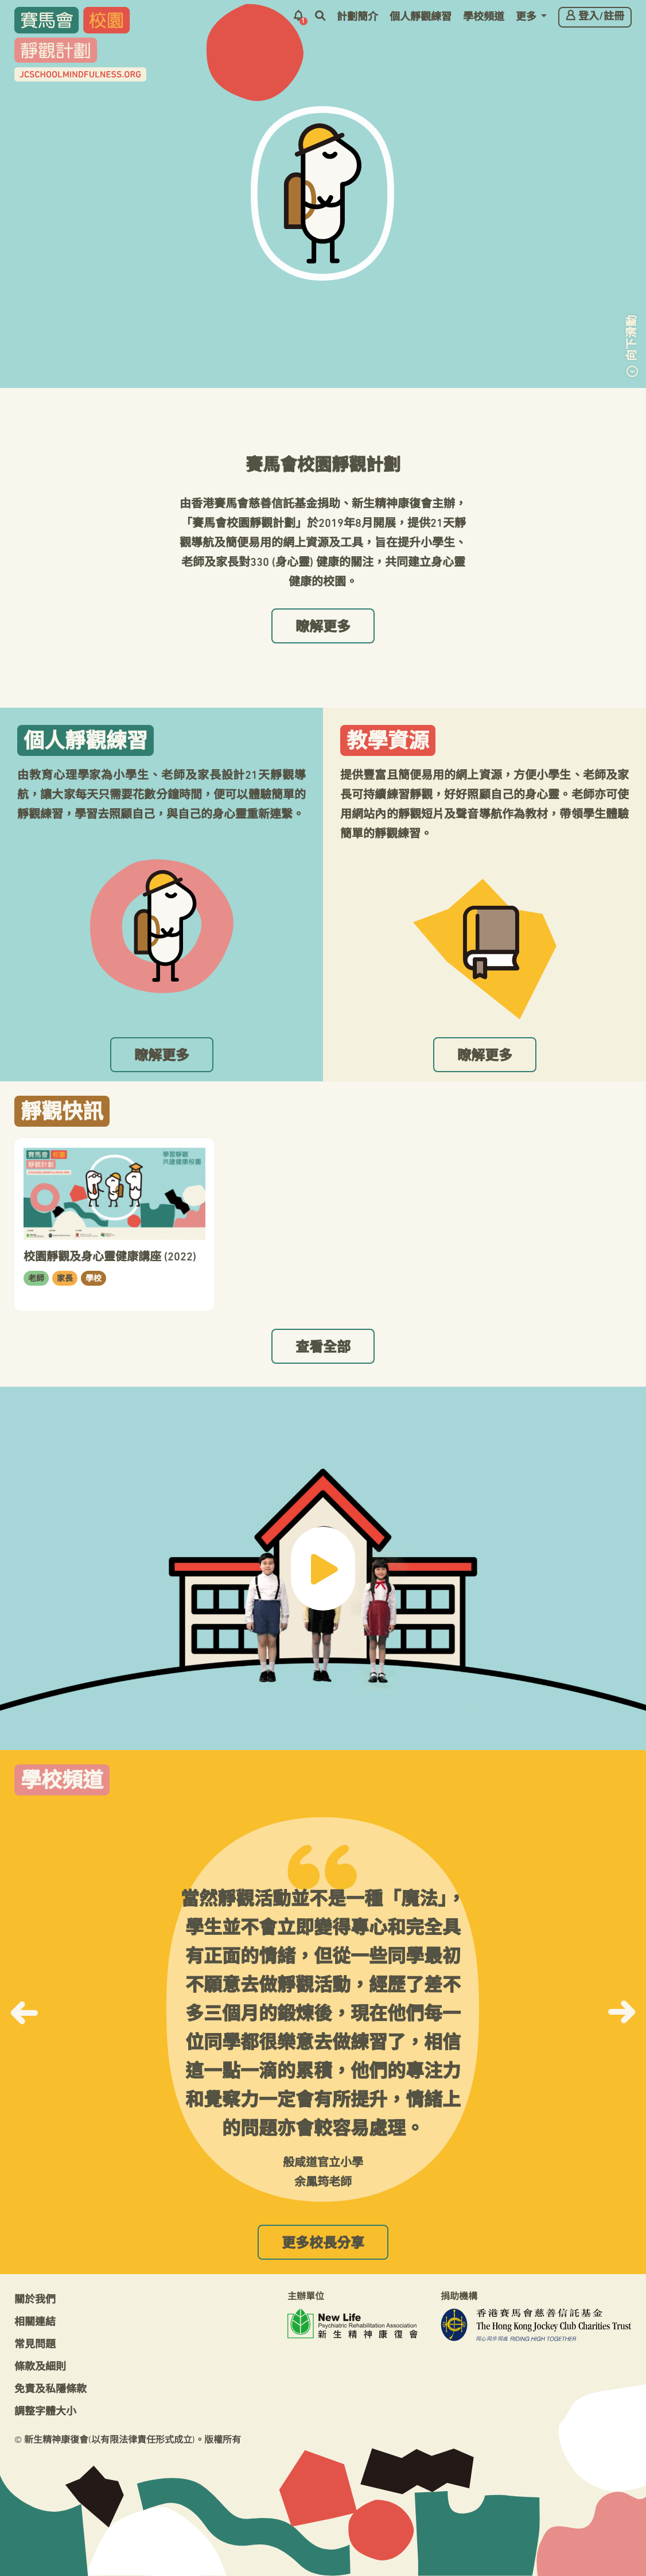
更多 (527, 17)
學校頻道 (483, 17)
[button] (24, 2009)
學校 (93, 1279)
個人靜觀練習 (421, 17)
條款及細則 (40, 2367)
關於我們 (35, 2300)
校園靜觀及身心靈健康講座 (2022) (110, 1257)
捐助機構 (459, 2297)
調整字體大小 (45, 2412)
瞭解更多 (323, 628)
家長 (65, 1279)
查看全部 (323, 1348)
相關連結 (35, 2322)
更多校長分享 (323, 2244)
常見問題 (35, 2345)
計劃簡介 (357, 17)
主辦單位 (305, 2297)
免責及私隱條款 (50, 2389)
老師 (36, 1279)
